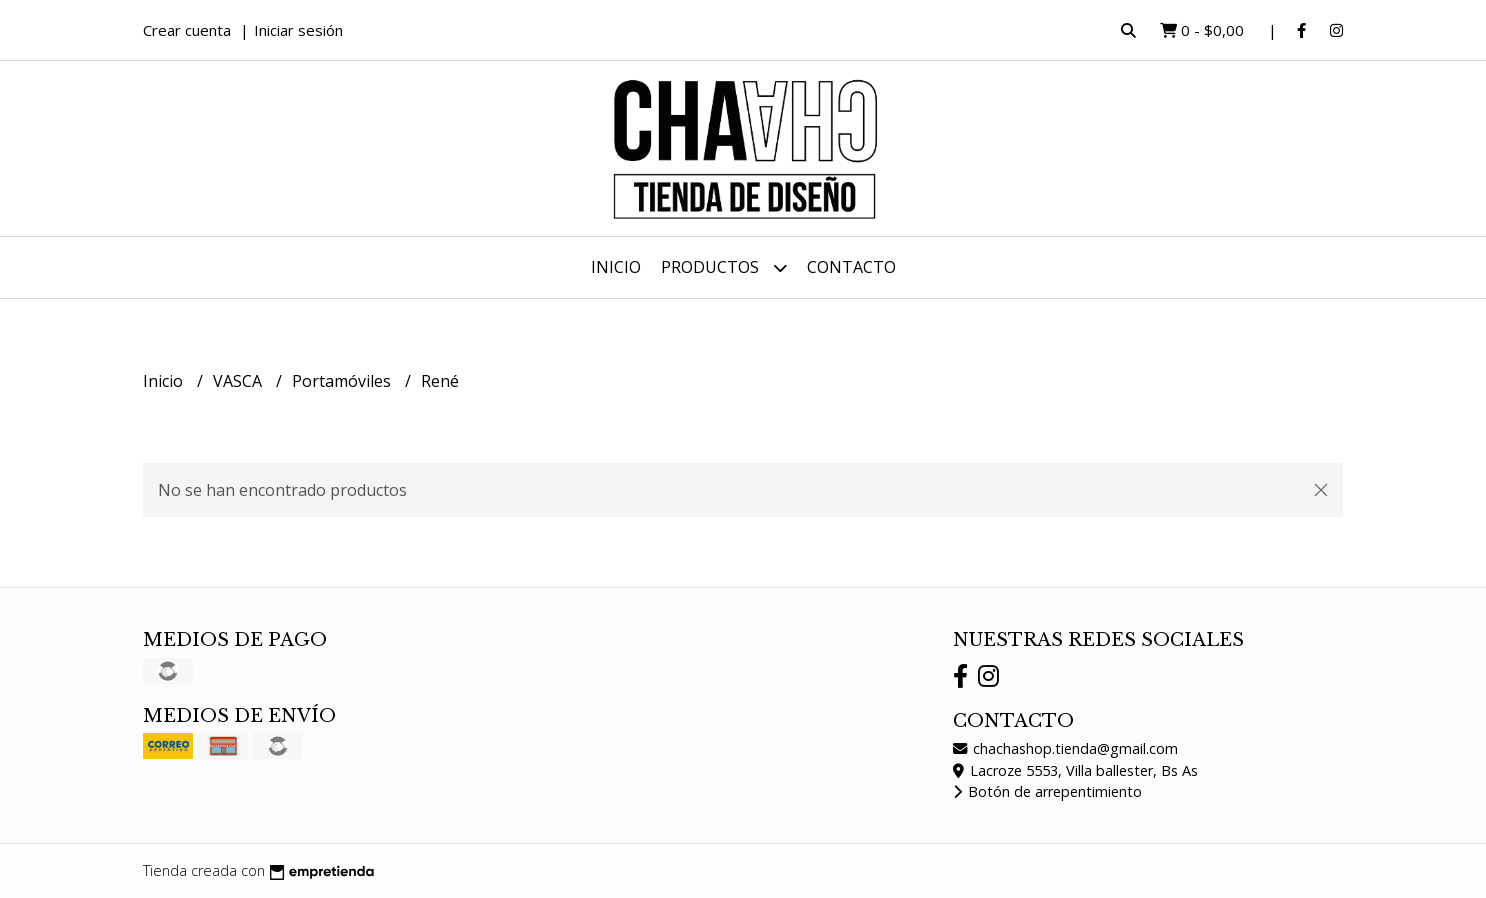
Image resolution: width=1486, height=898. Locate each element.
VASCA (239, 381)
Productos (724, 267)
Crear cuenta (187, 30)
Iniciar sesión (298, 30)
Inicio (616, 267)
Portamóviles (343, 381)
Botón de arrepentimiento (1047, 791)
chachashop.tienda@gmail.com (1065, 748)
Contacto (851, 267)
